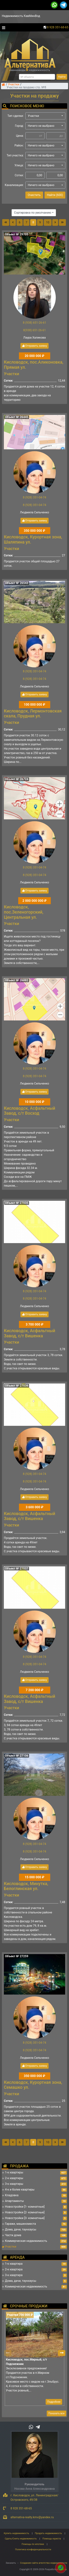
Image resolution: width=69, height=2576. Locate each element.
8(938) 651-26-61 (34, 330)
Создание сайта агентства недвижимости (43, 2562)
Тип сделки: (16, 116)
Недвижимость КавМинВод (21, 16)
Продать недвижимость (48, 2533)
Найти (62, 76)
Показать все (56, 2413)
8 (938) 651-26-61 (34, 322)
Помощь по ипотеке (33, 2544)
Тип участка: (15, 155)
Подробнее (54, 2401)
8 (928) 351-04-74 (34, 497)
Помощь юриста (52, 2538)
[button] (45, 115)
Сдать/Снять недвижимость (21, 2538)
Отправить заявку (34, 345)
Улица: (19, 165)
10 (47, 222)
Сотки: (19, 175)
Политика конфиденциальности (33, 2549)
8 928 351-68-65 (57, 27)
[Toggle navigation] (3, 27)
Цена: (20, 135)
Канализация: (14, 185)
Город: (19, 126)
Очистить (34, 195)
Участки (13, 84)
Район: (19, 145)
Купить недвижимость (16, 2533)
